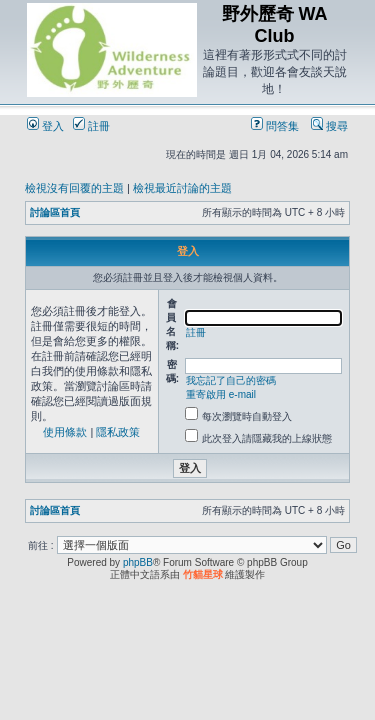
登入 (45, 126)
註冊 (91, 126)
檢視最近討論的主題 (182, 188)
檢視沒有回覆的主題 (74, 188)
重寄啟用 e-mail (221, 394)
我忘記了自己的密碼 (231, 380)
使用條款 (65, 432)
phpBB (138, 562)
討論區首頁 (55, 212)
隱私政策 (118, 432)
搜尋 (329, 126)
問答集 (275, 126)
